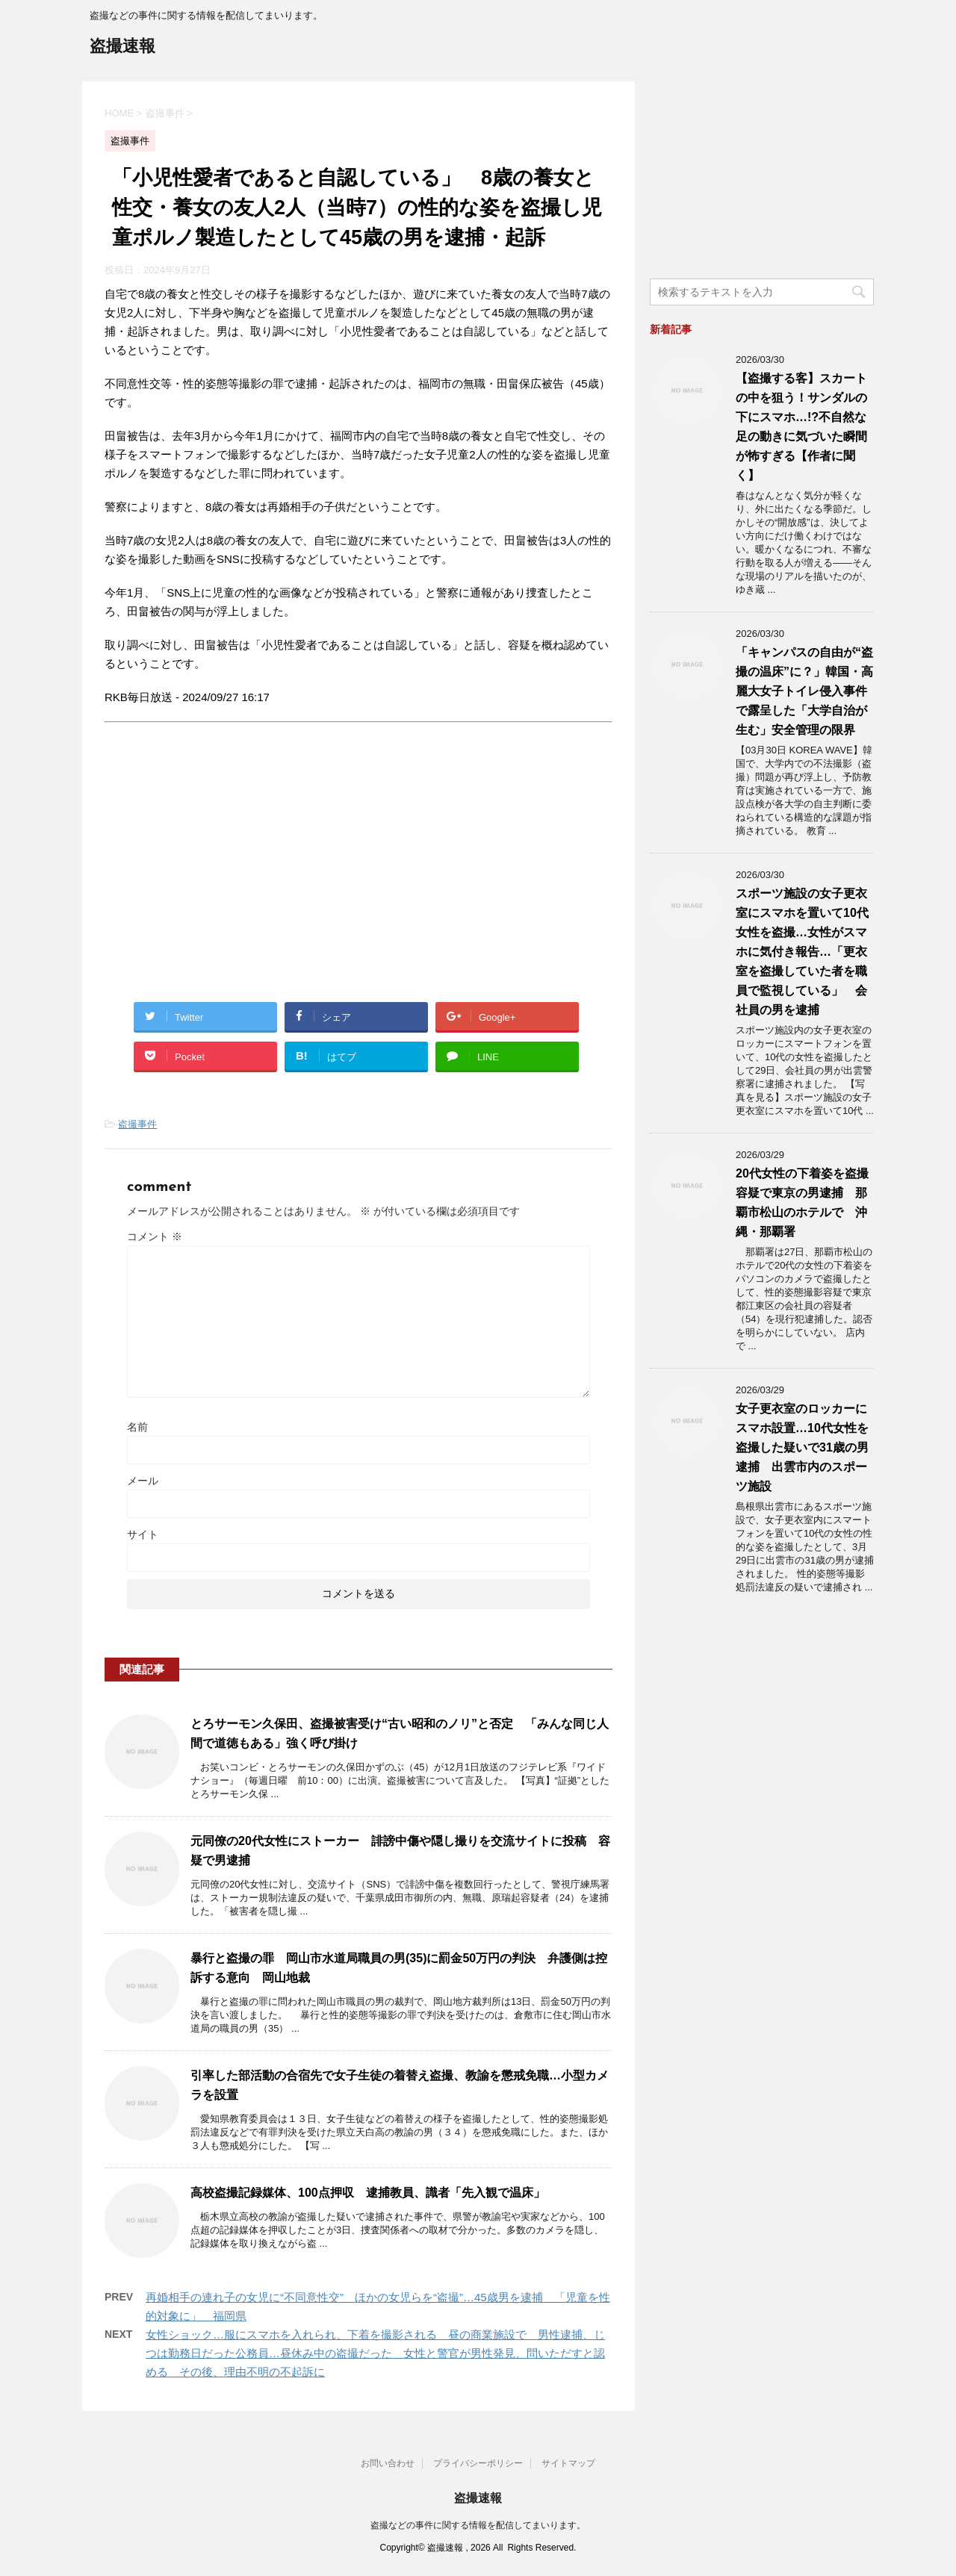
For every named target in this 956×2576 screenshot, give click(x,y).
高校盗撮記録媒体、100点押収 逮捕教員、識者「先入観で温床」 (367, 2192)
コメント (154, 1236)
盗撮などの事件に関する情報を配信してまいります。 (478, 2525)
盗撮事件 (137, 1124)
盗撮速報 (122, 47)
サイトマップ (568, 2463)
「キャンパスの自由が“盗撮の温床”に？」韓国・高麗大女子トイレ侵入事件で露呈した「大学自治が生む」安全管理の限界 (804, 691)
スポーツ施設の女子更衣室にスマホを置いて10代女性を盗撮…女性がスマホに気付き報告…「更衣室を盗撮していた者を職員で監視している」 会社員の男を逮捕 (802, 951)
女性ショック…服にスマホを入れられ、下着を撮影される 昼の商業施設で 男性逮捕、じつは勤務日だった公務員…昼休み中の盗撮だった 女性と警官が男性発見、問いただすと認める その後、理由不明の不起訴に (375, 2353)
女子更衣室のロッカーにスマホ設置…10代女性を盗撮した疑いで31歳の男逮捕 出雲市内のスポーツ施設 (802, 1447)
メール (142, 1481)
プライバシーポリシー (478, 2463)
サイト (142, 1534)
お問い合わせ (388, 2463)
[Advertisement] (230, 875)
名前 (137, 1427)
